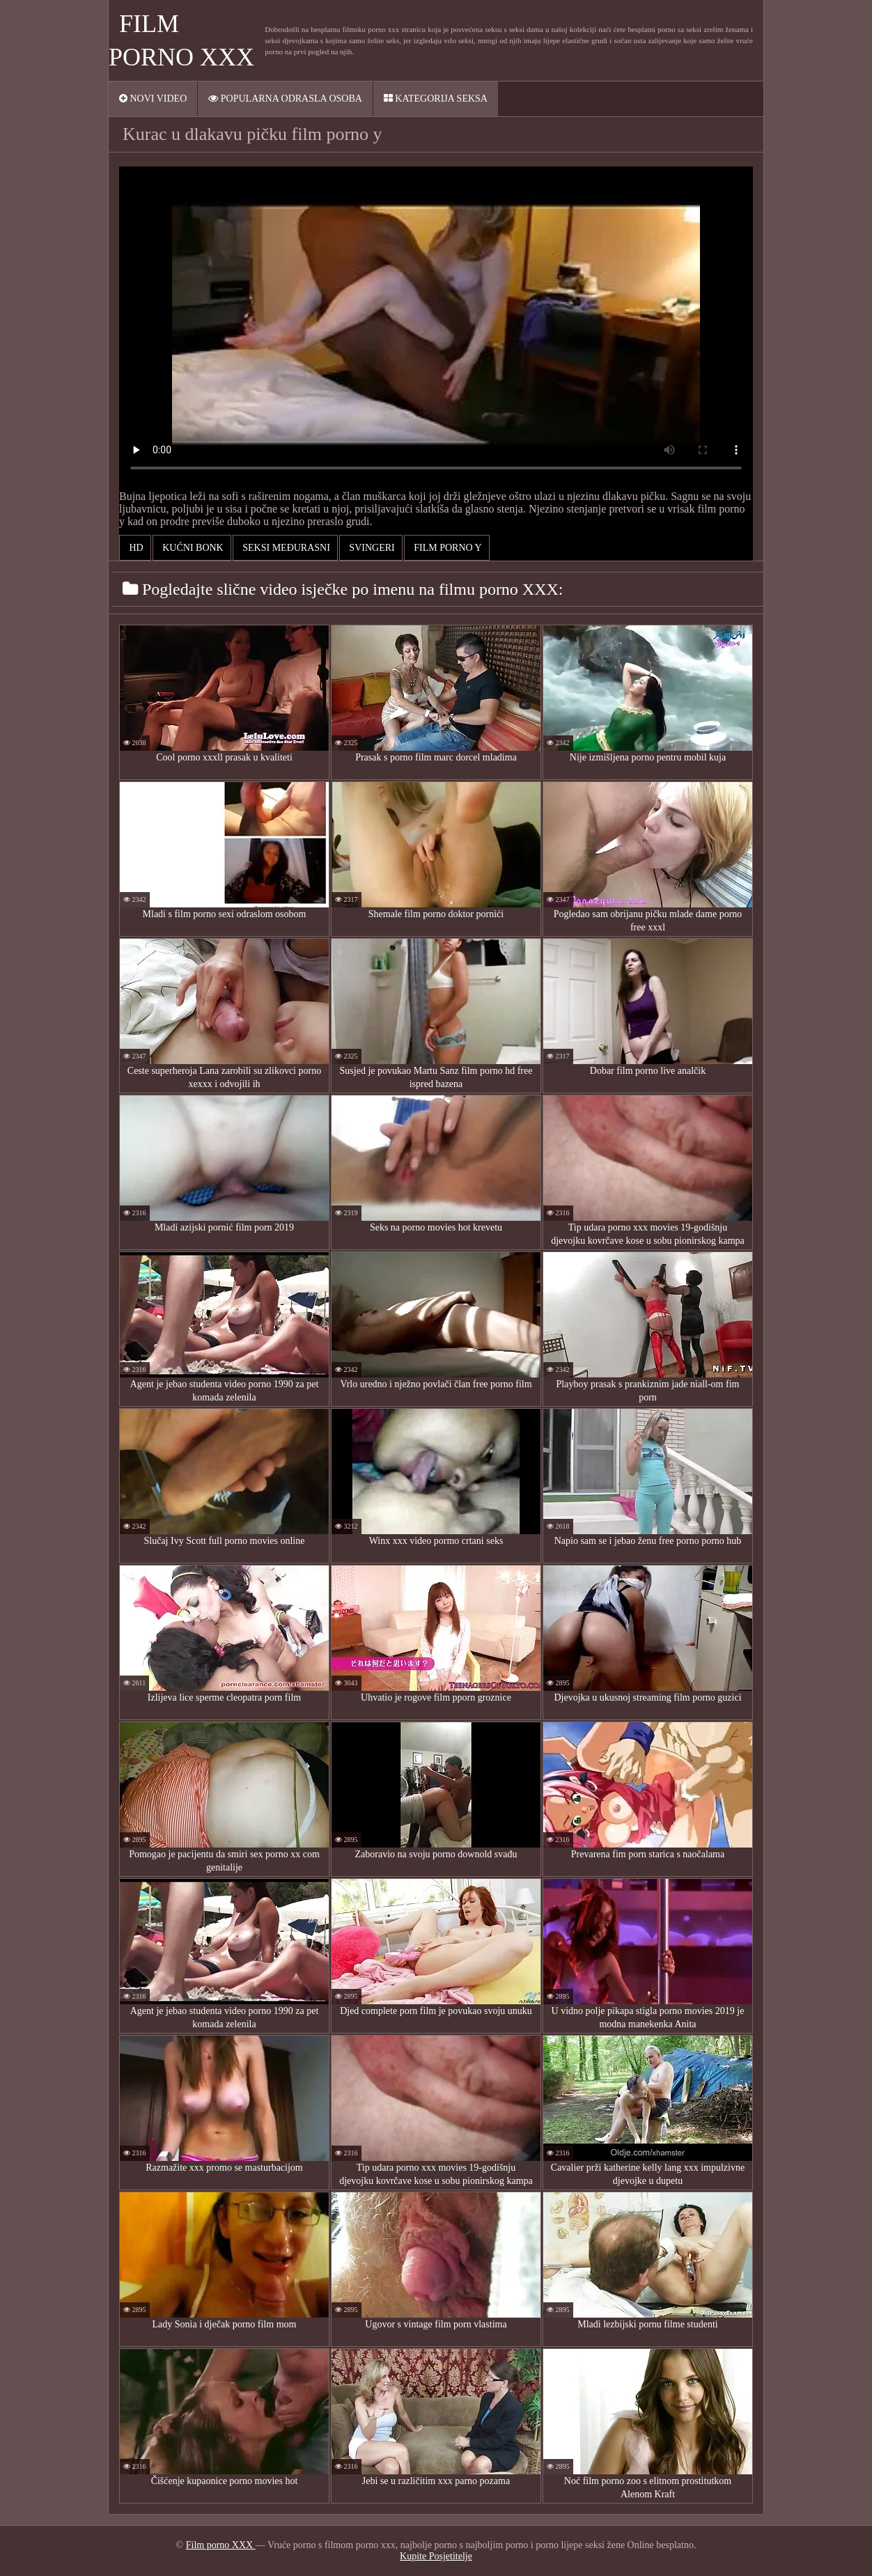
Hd (135, 547)
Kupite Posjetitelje (436, 2556)
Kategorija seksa (436, 98)
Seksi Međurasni (285, 547)
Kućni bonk (192, 547)
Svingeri (371, 547)
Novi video (153, 98)
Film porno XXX (221, 2545)
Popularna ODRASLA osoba (285, 98)
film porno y (447, 547)
